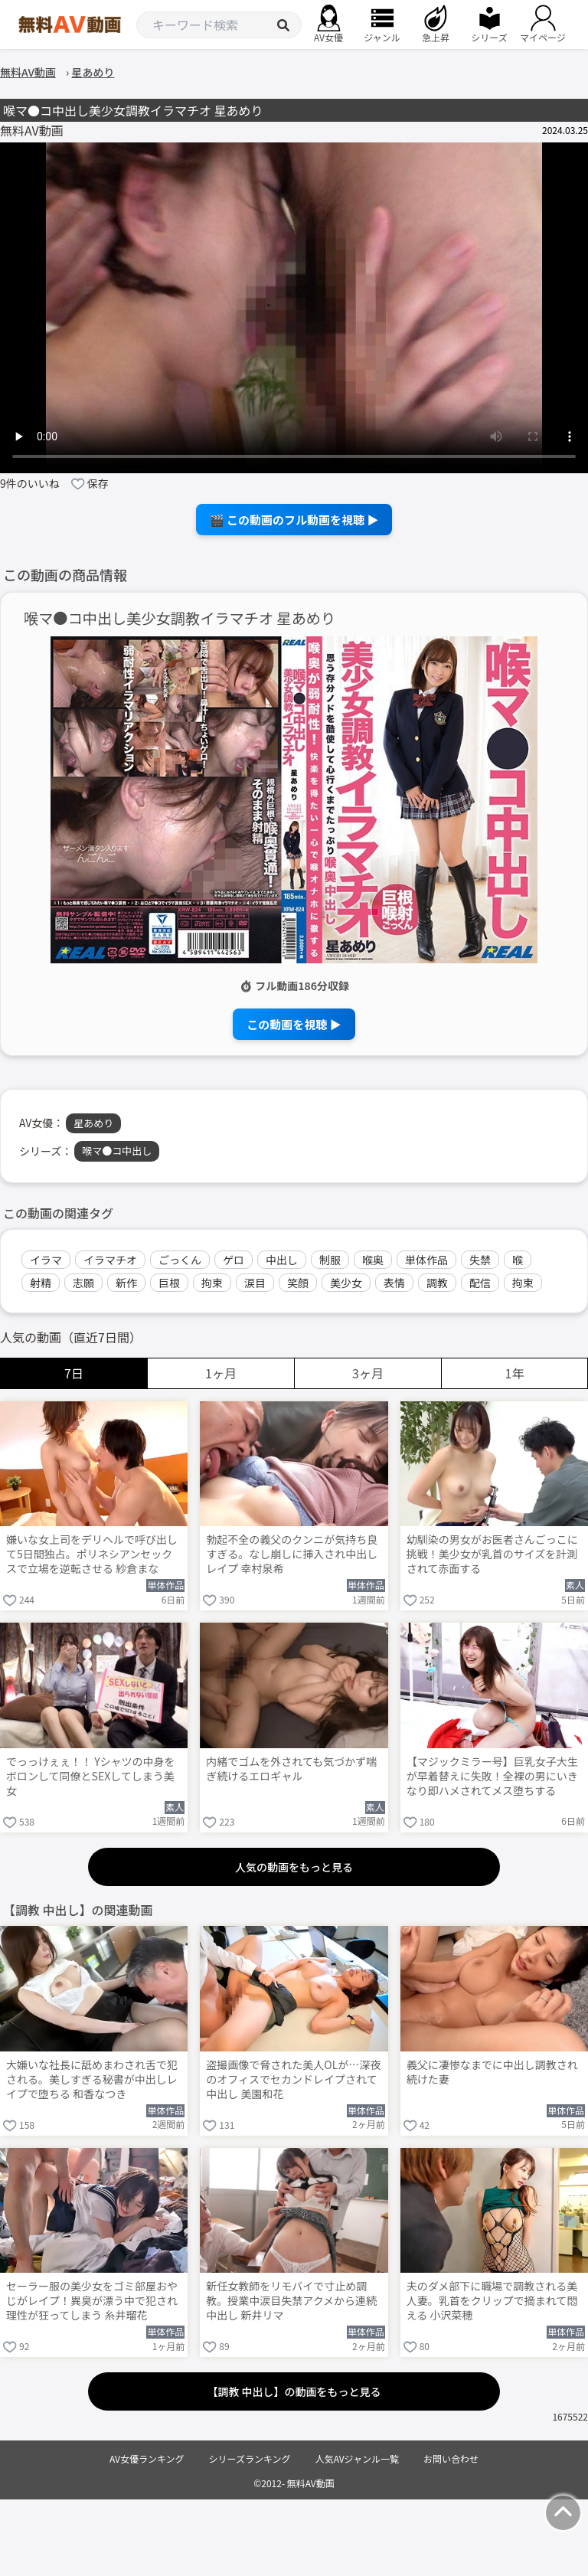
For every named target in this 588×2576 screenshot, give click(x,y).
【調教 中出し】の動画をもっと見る (294, 2391)
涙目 (255, 1282)
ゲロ (233, 1259)
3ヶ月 (368, 1373)
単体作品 (426, 1259)
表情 (394, 1282)
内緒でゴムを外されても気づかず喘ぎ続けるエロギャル (291, 1768)
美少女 (346, 1282)
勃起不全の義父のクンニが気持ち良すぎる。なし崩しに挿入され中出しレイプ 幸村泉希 (291, 1554)
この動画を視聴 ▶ (294, 1024)
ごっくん (179, 1259)
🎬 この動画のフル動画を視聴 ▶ (294, 520)
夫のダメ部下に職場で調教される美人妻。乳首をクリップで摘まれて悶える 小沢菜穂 (492, 2301)
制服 (330, 1259)
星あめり (93, 1123)
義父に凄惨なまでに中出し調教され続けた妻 (492, 2072)
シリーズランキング (250, 2458)
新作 (126, 1282)
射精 (40, 1282)
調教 (437, 1282)
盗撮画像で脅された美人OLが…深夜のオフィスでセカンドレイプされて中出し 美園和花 (293, 2079)
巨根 (169, 1282)
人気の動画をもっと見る (294, 1867)
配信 (480, 1282)
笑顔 (298, 1282)
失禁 (480, 1259)
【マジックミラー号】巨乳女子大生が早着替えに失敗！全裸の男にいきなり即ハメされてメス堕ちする (492, 1776)
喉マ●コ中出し (117, 1150)
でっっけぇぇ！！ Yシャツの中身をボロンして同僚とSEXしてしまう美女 (90, 1776)
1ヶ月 (221, 1373)
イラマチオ (110, 1259)
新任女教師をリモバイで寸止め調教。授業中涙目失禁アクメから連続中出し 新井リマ (291, 2301)
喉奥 (373, 1259)
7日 (73, 1373)
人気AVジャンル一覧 (357, 2458)
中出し (282, 1259)
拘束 (212, 1282)
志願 (83, 1282)
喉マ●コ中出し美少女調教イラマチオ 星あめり (179, 618)
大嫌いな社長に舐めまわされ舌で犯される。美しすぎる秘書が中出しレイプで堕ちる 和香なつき (92, 2079)
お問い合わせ (451, 2458)
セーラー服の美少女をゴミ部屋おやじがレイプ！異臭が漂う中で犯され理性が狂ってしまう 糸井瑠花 (92, 2301)
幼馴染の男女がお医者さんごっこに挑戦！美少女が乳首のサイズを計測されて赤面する (492, 1554)
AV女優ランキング (147, 2458)
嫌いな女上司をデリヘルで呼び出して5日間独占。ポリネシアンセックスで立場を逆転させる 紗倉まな (92, 1554)
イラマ (46, 1259)
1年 (514, 1373)
